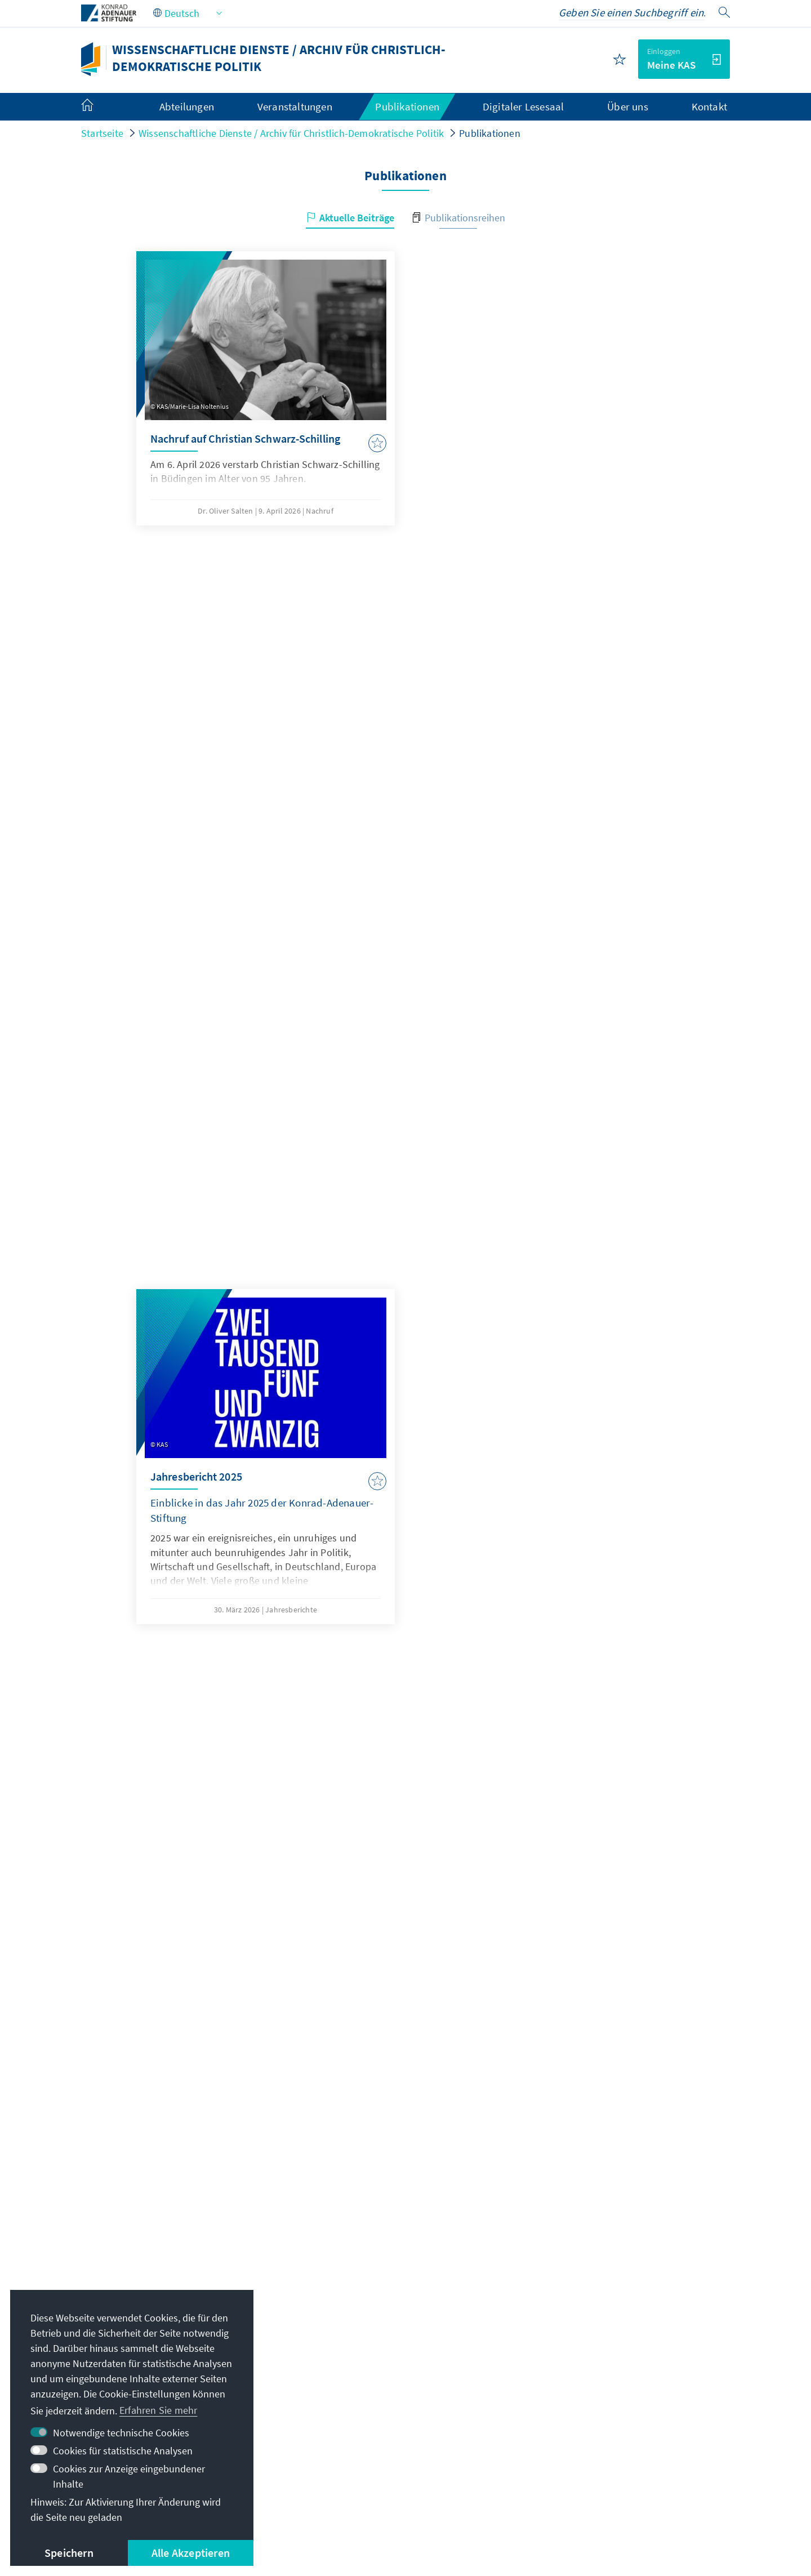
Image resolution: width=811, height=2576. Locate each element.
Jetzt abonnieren (405, 2269)
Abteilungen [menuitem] (186, 106)
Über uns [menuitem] (627, 106)
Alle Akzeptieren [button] (190, 2553)
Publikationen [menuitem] (407, 106)
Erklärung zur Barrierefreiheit (383, 2521)
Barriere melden (497, 2521)
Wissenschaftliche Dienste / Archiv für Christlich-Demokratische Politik (291, 133)
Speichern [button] (68, 2553)
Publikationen (489, 133)
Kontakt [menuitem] (709, 106)
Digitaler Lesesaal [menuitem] (523, 106)
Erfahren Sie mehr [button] (158, 2410)
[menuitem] (98, 107)
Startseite (102, 133)
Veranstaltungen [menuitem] (294, 106)
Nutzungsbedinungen (257, 2521)
